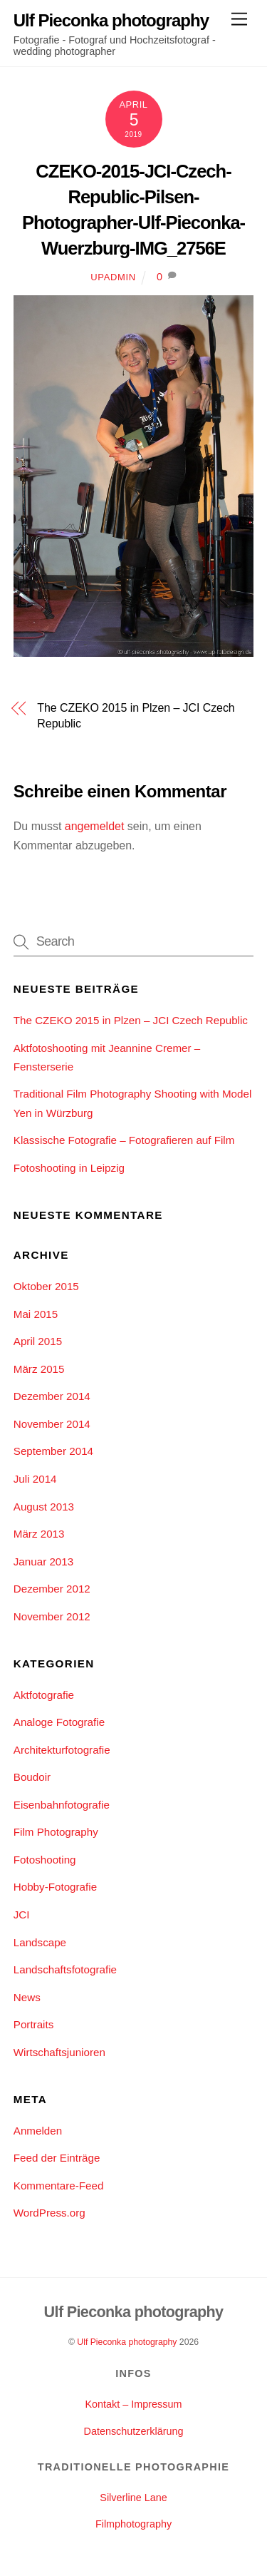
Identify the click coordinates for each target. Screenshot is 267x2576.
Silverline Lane (133, 2497)
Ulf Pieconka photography (127, 2342)
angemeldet (95, 826)
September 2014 (53, 1451)
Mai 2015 (36, 1314)
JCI (22, 1914)
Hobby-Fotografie (55, 1887)
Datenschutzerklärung (134, 2431)
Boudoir (32, 1777)
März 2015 (39, 1369)
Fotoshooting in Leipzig (69, 1168)
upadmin (112, 277)
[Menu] (239, 20)
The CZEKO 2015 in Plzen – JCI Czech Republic (135, 716)
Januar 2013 (43, 1561)
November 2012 (52, 1616)
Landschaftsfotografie (65, 1969)
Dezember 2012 (52, 1589)
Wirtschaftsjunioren (59, 2052)
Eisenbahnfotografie (62, 1805)
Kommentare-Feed (59, 2185)
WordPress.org (49, 2213)
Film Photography (56, 1832)
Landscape (40, 1942)
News (27, 1997)
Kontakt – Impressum (133, 2404)
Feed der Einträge (57, 2158)
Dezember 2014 (52, 1396)
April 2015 (38, 1341)
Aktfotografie (44, 1695)
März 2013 (39, 1534)
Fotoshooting (45, 1860)
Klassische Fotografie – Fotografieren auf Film (124, 1140)
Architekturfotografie (62, 1750)
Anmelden (38, 2131)
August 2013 (44, 1507)
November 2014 (52, 1424)
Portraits (34, 2024)
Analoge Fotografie (59, 1722)
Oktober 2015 (46, 1286)
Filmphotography (133, 2524)
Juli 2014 (35, 1479)
